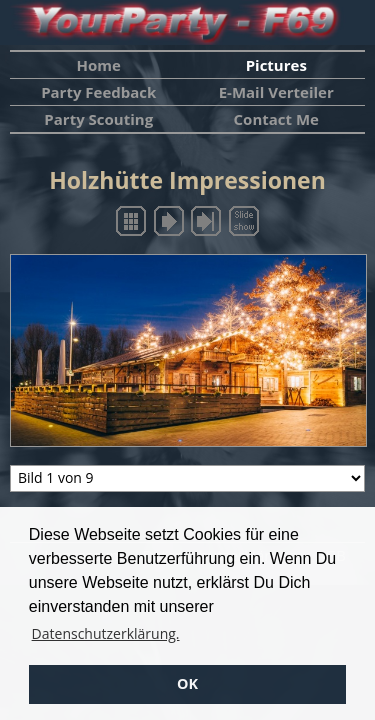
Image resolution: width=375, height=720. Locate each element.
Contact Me (276, 119)
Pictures (276, 65)
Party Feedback (98, 92)
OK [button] (187, 683)
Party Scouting (98, 119)
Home (99, 65)
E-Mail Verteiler (276, 92)
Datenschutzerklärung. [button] (106, 633)
